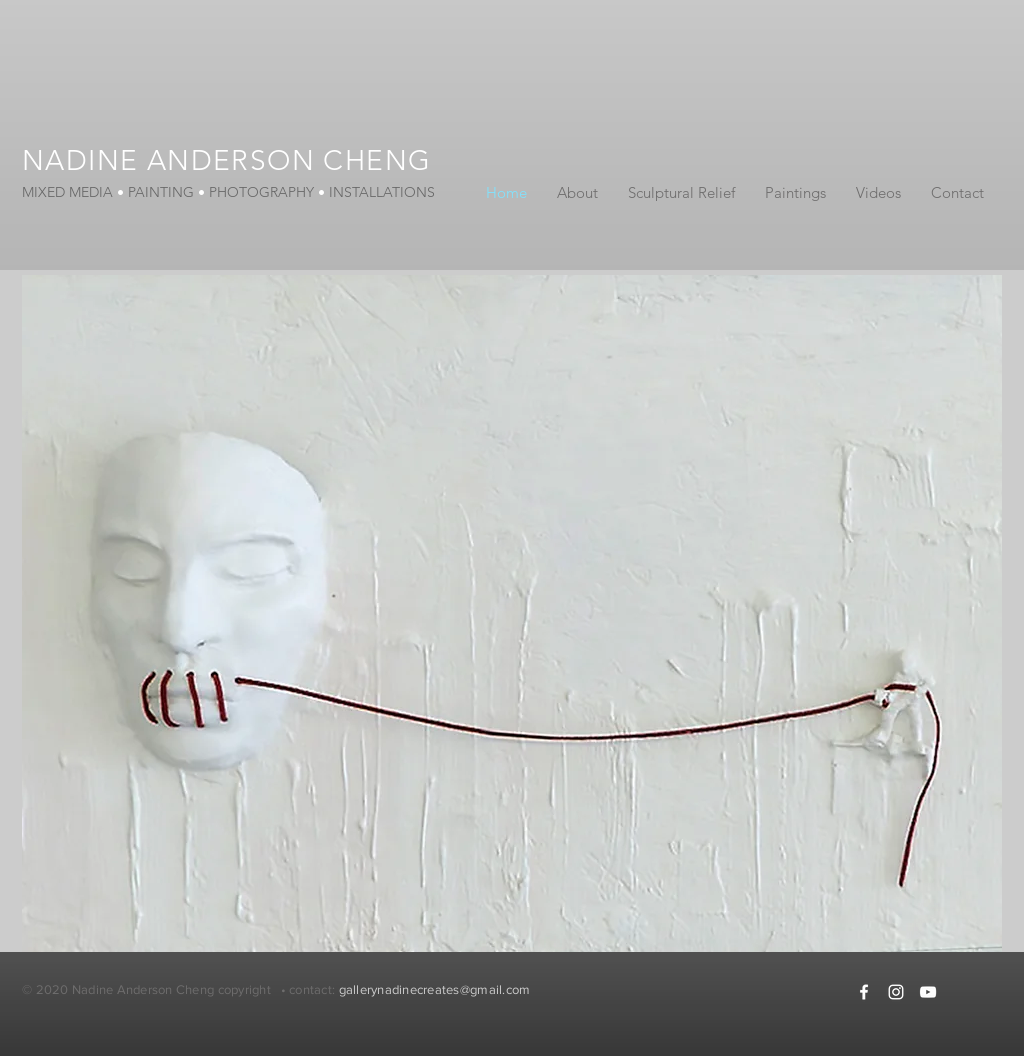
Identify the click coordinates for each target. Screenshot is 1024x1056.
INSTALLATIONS (380, 192)
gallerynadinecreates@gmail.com (435, 989)
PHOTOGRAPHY (261, 192)
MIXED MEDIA (69, 192)
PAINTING (161, 192)
